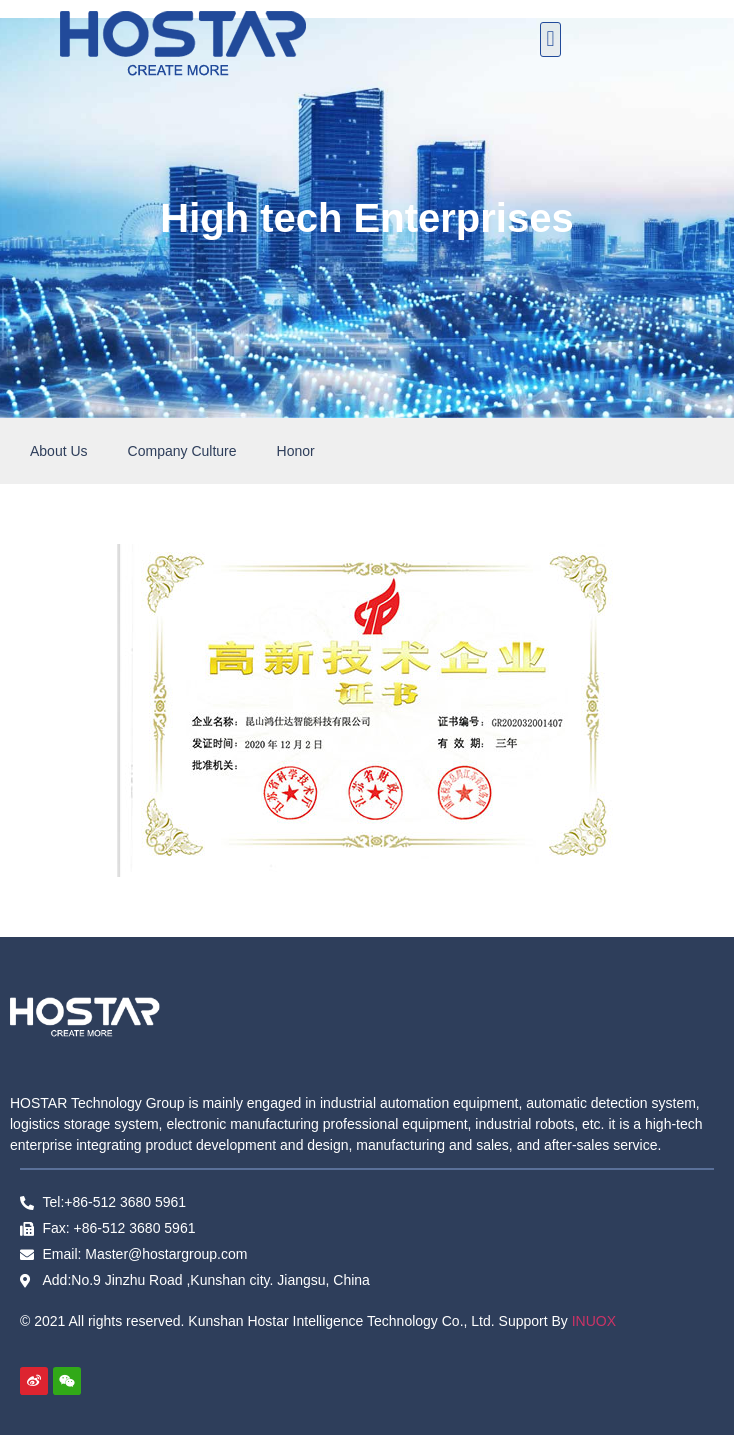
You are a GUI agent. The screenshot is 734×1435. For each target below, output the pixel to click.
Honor (296, 451)
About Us (59, 451)
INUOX (594, 1321)
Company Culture (182, 451)
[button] (550, 39)
